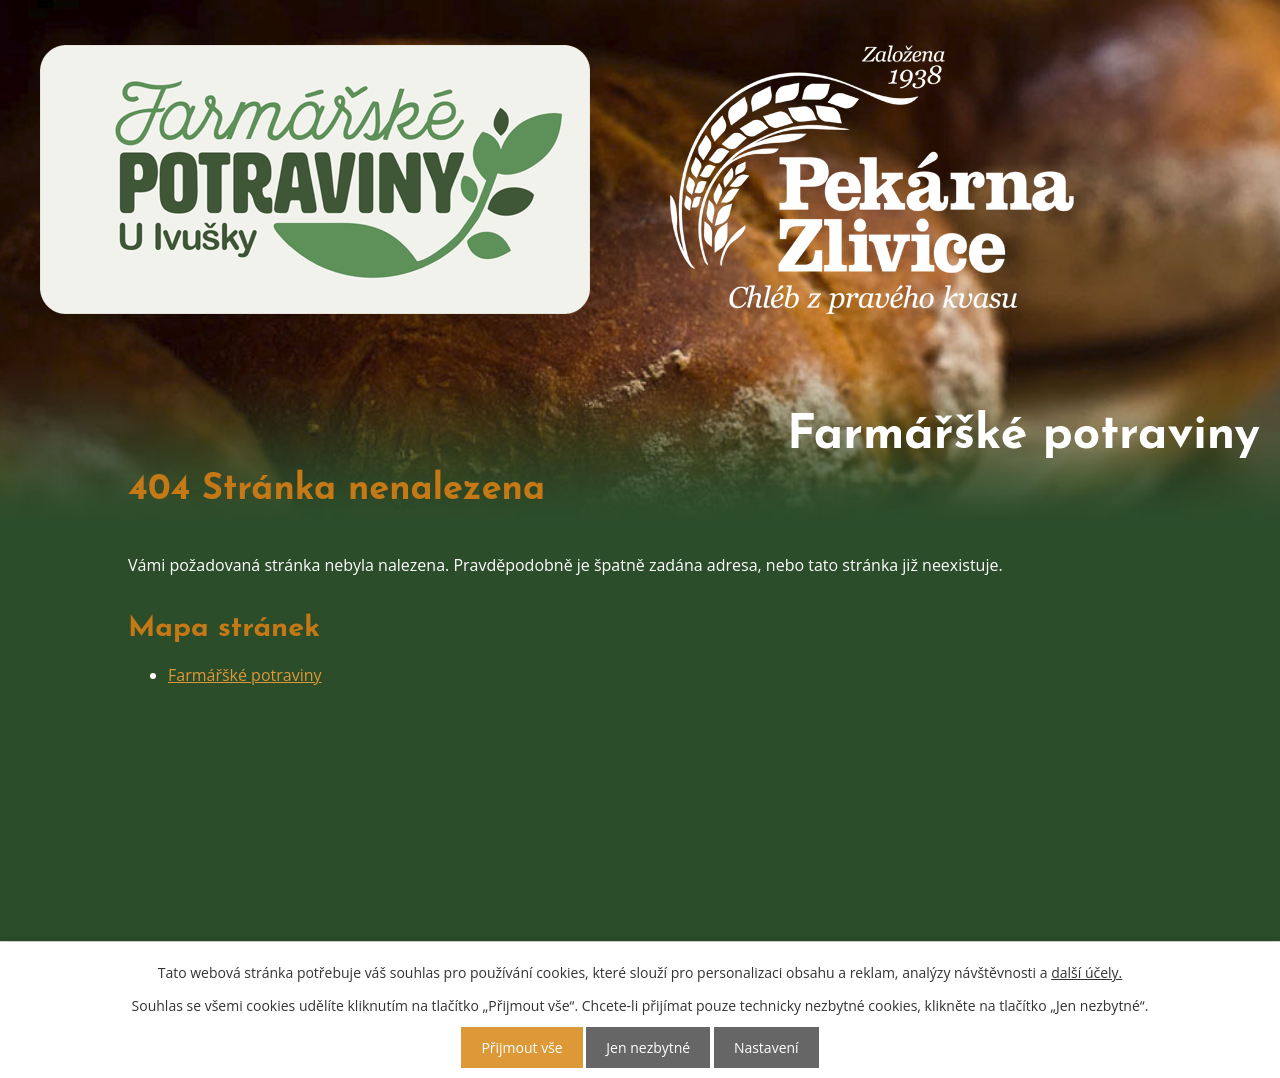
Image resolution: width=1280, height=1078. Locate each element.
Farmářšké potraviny (245, 637)
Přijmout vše (521, 1047)
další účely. (1086, 972)
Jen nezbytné (648, 1047)
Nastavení (766, 1047)
